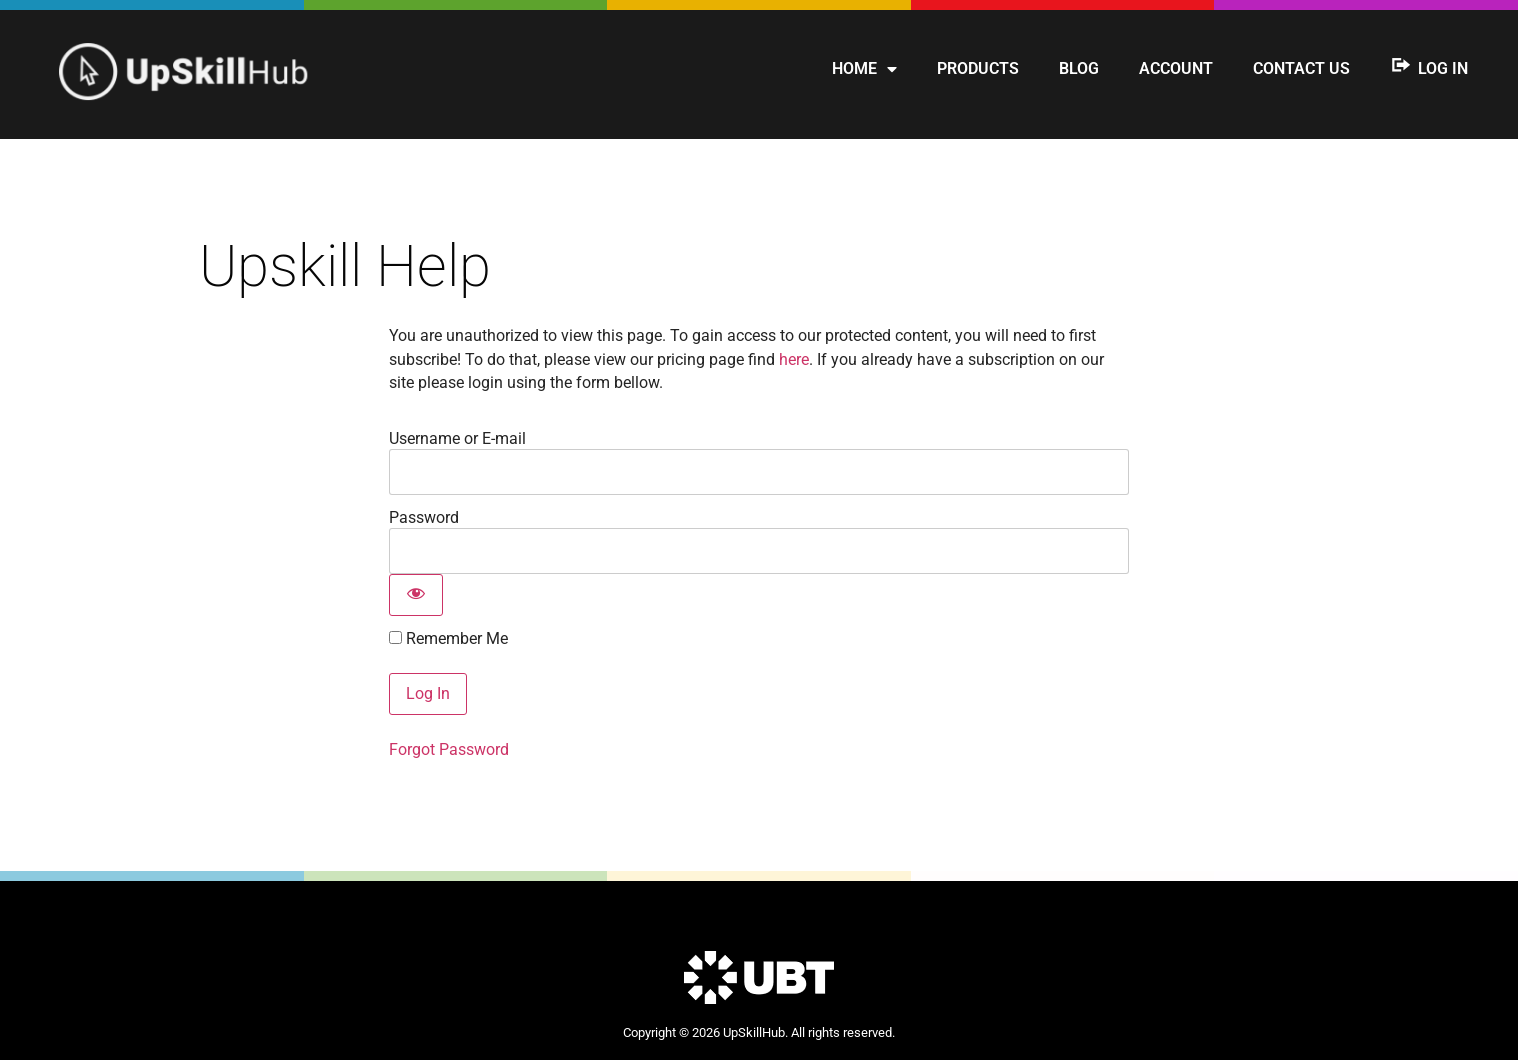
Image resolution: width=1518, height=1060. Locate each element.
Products (978, 68)
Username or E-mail (457, 438)
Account (1176, 68)
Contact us (1301, 68)
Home (864, 69)
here (794, 359)
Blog (1079, 68)
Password (424, 517)
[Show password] (416, 595)
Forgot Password (449, 749)
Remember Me (448, 639)
